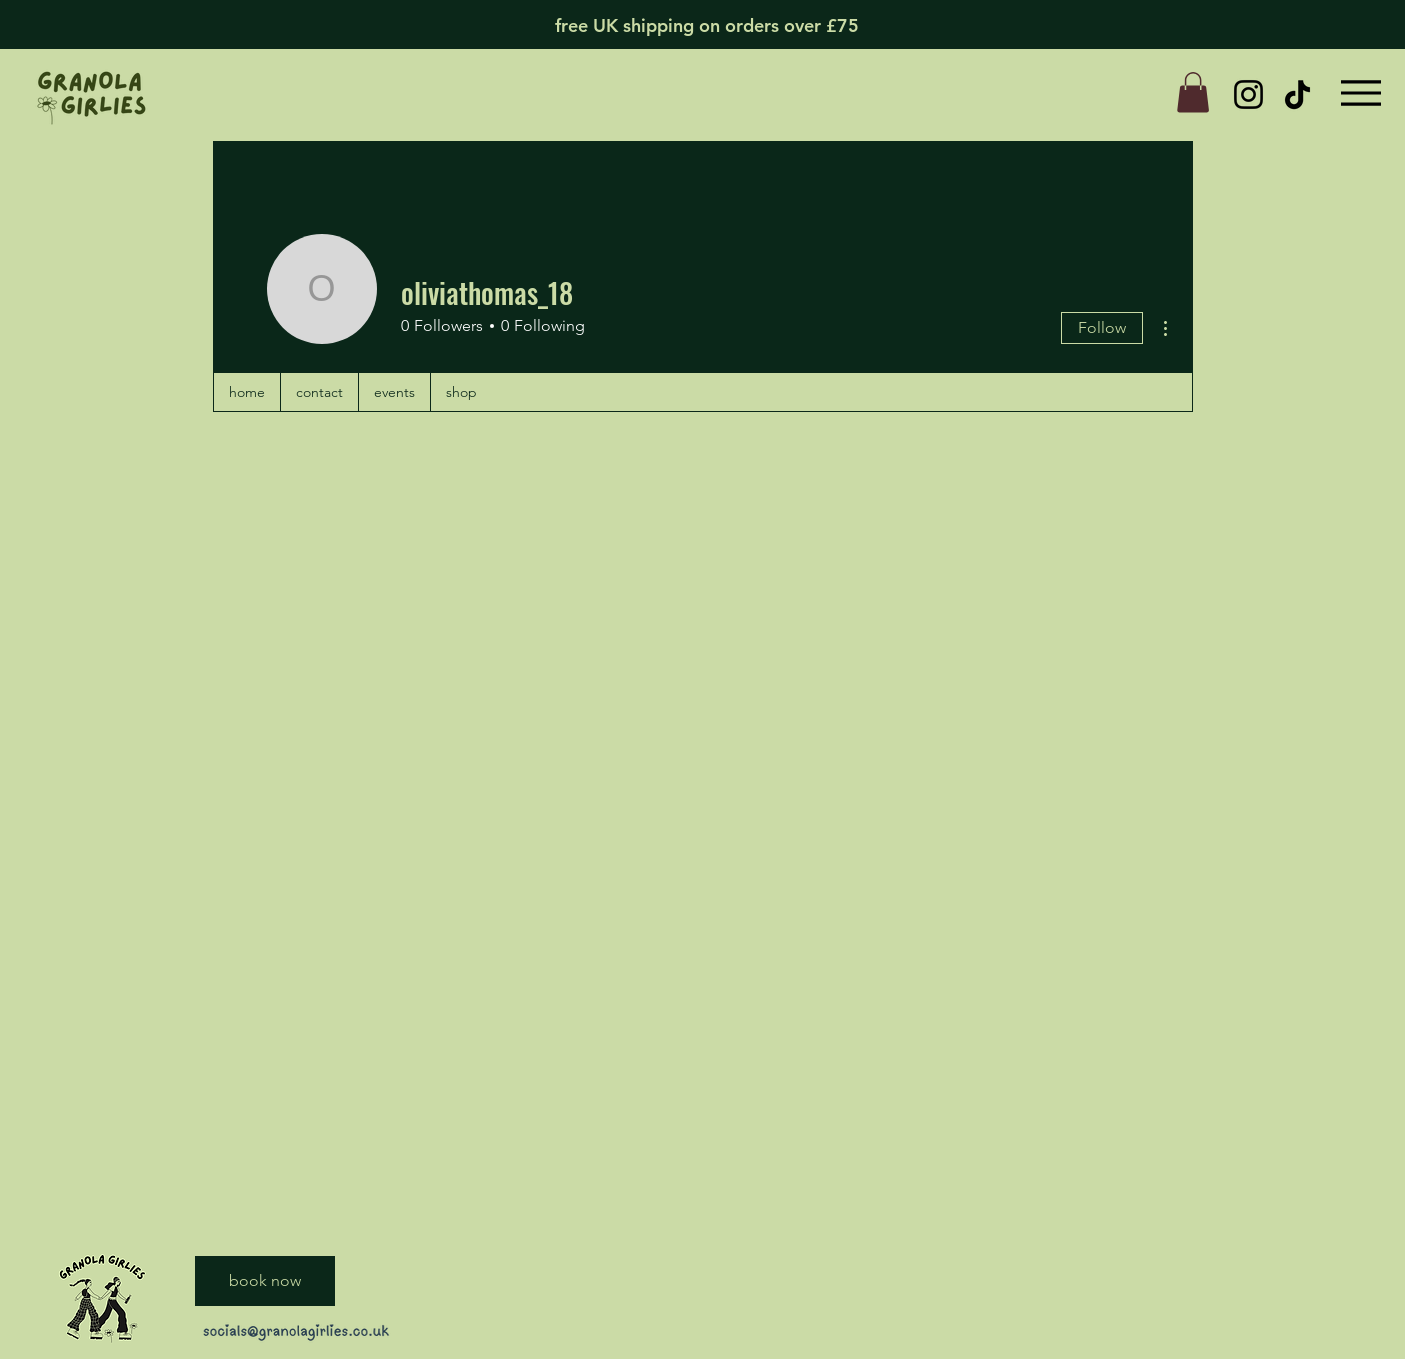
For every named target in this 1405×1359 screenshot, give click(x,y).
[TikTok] (1297, 94)
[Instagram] (1248, 94)
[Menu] (1361, 92)
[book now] (265, 1281)
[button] (1193, 92)
